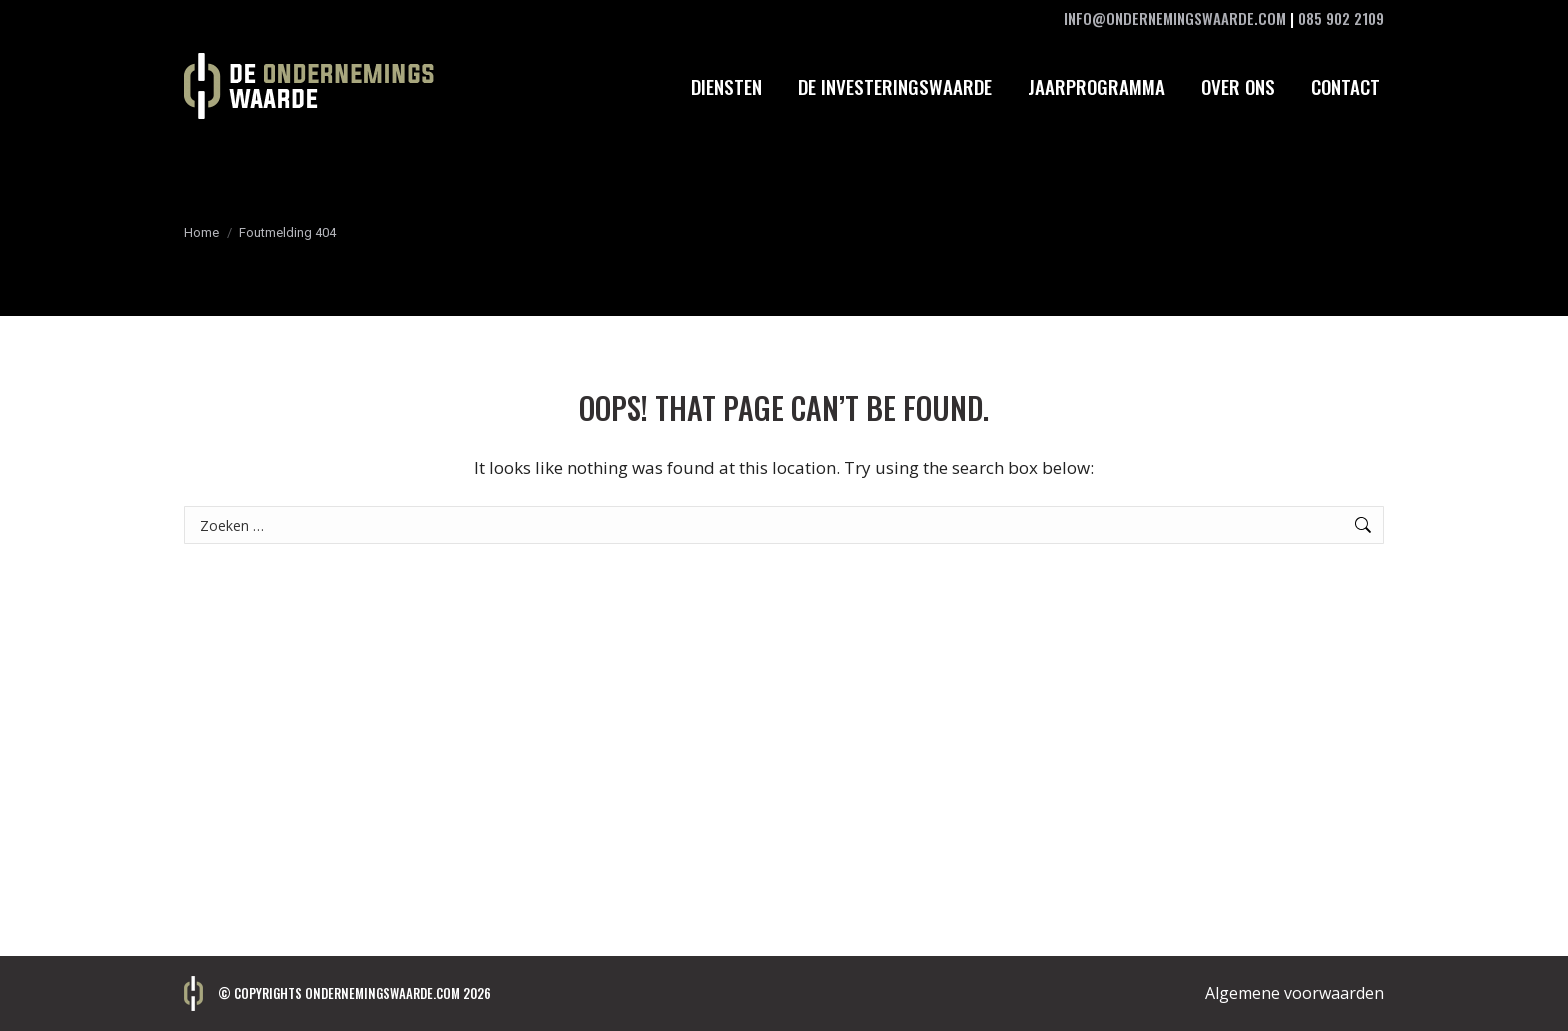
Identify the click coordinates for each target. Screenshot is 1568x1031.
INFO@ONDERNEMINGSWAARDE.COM (1175, 18)
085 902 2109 (1341, 18)
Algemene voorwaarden (1294, 993)
